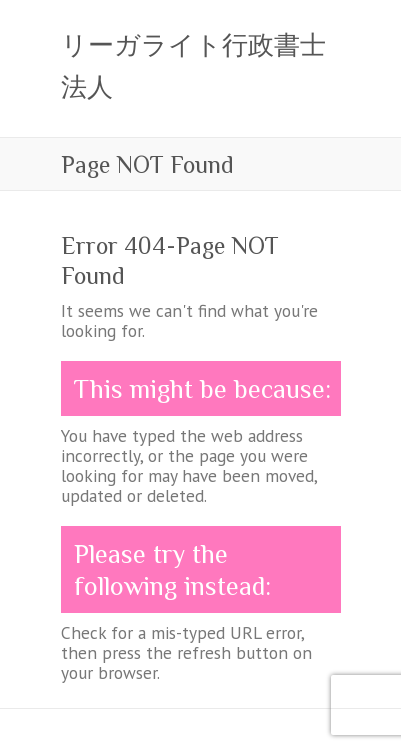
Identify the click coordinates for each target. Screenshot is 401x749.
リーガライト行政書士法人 (193, 66)
